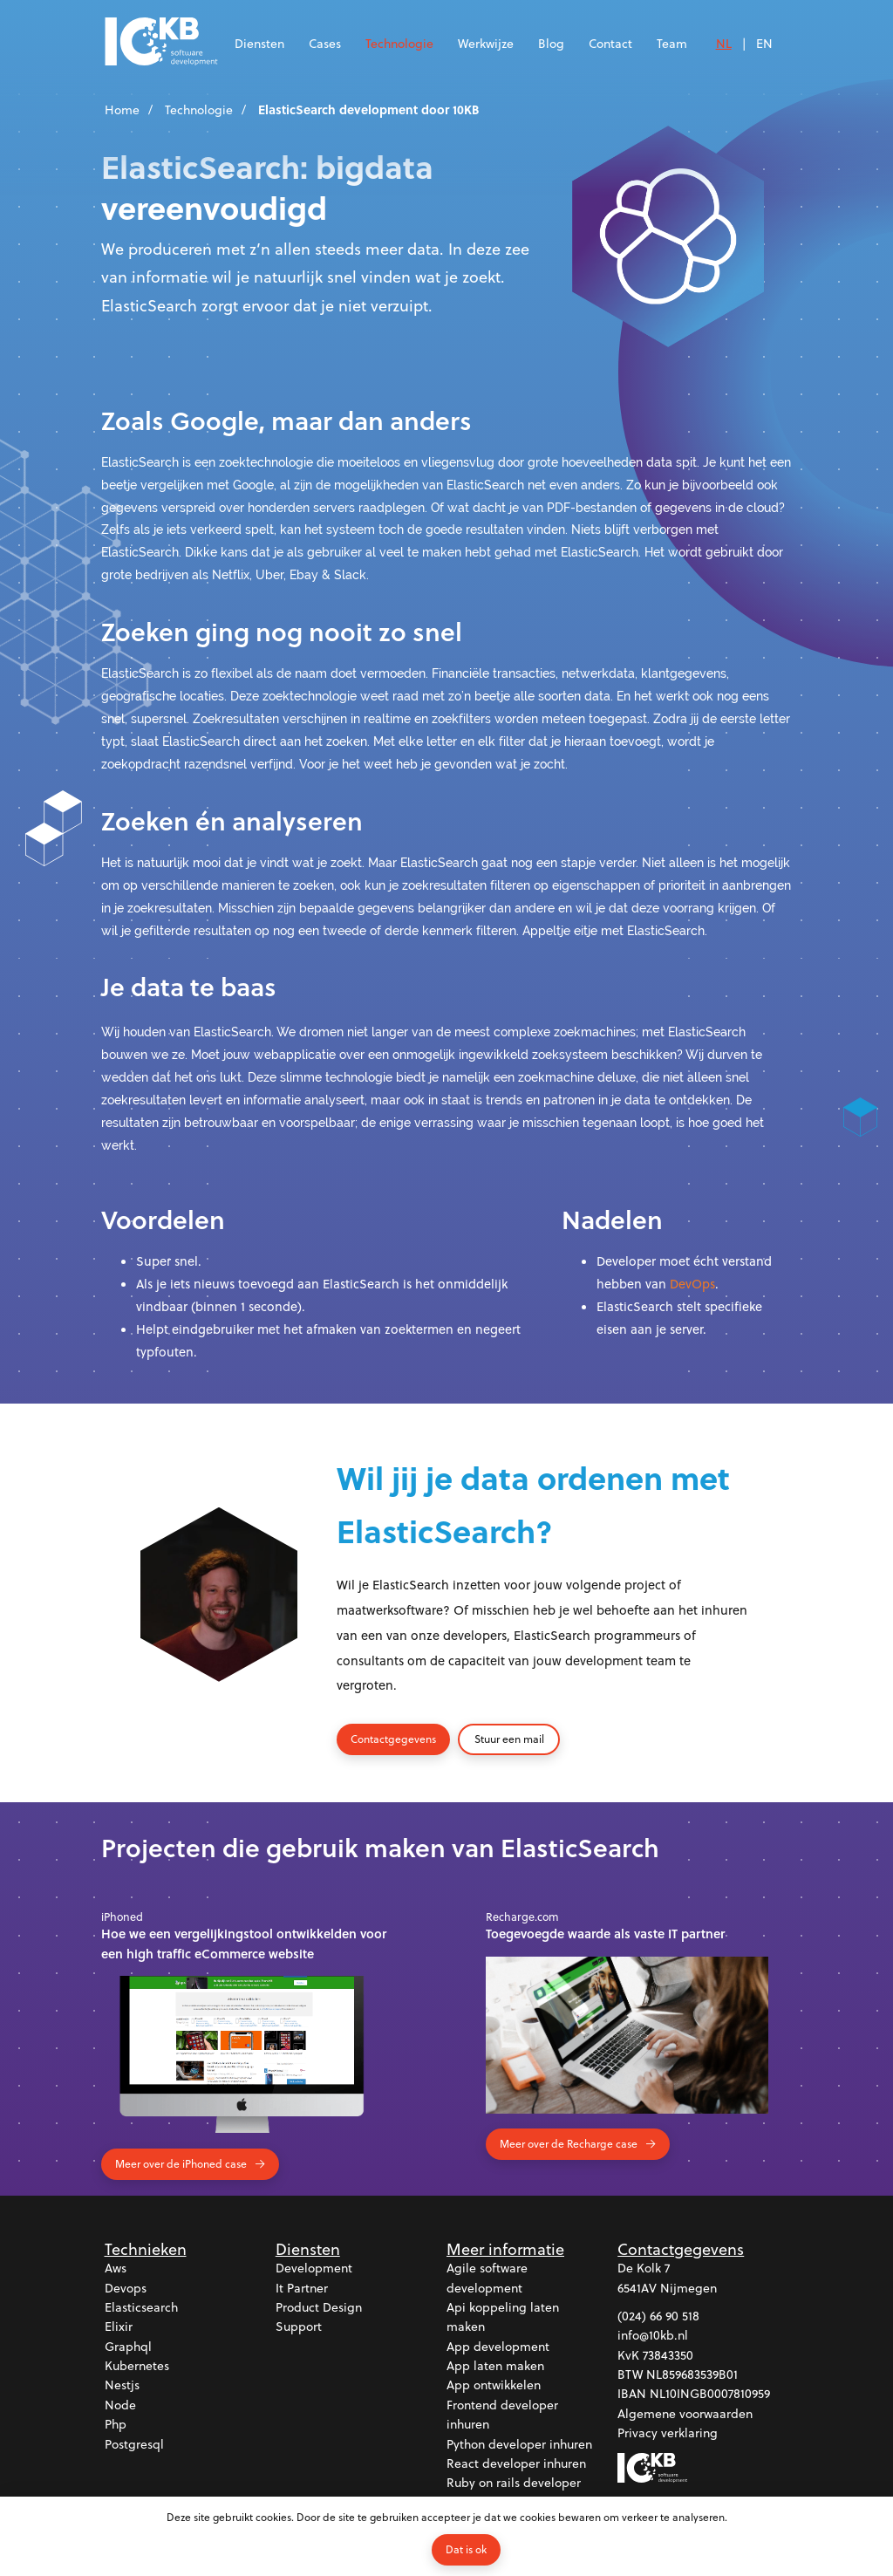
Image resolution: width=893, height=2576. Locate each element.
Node (120, 2404)
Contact (610, 43)
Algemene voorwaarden (685, 2413)
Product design (319, 2307)
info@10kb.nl (652, 2335)
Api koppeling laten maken (502, 2316)
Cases (325, 43)
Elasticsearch (141, 2307)
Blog (551, 43)
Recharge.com (522, 1916)
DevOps (692, 1283)
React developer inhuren (516, 2463)
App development (497, 2346)
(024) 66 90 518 (658, 2315)
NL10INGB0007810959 (710, 2394)
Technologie (399, 43)
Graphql (128, 2346)
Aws (115, 2267)
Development (314, 2267)
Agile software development (487, 2277)
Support (299, 2326)
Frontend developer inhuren (502, 2414)
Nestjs (122, 2385)
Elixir (119, 2326)
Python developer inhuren (519, 2444)
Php (115, 2424)
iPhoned (122, 1916)
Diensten (259, 43)
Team (672, 43)
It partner (302, 2288)
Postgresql (134, 2444)
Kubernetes (137, 2365)
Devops (126, 2288)
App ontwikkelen (493, 2385)
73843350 (668, 2355)
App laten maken (495, 2365)
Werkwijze (486, 43)
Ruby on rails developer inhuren (513, 2492)
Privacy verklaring (667, 2432)
